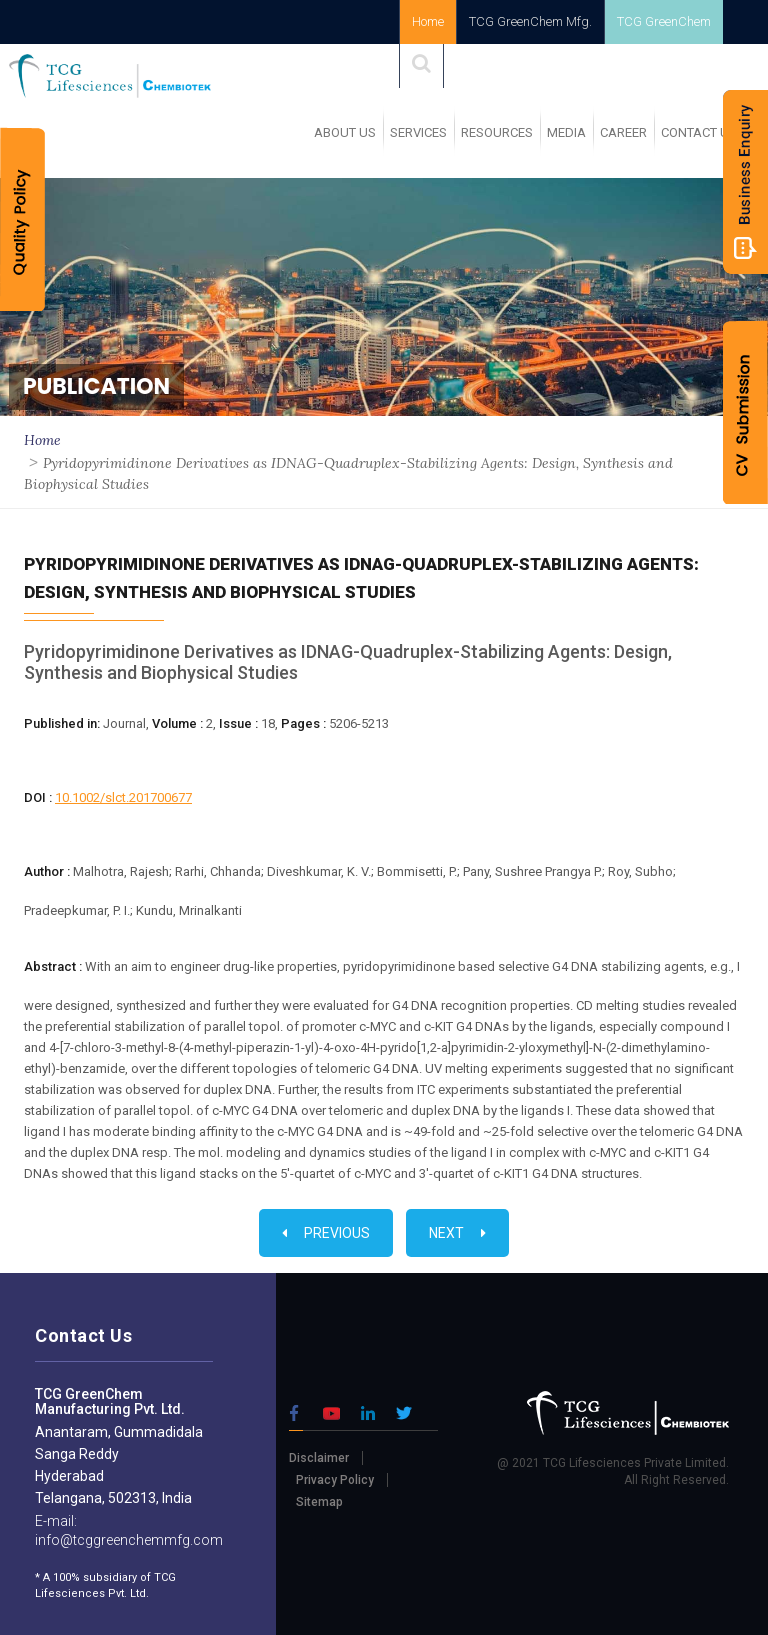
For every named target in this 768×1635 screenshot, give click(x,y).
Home (428, 21)
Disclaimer (319, 1458)
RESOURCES (497, 132)
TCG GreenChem (664, 21)
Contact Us (699, 132)
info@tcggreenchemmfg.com (129, 1540)
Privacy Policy (335, 1480)
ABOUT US (345, 132)
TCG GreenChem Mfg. (530, 21)
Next (457, 1233)
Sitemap (319, 1502)
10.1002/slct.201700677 (123, 797)
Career (623, 132)
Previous (326, 1233)
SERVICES (418, 132)
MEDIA (566, 132)
